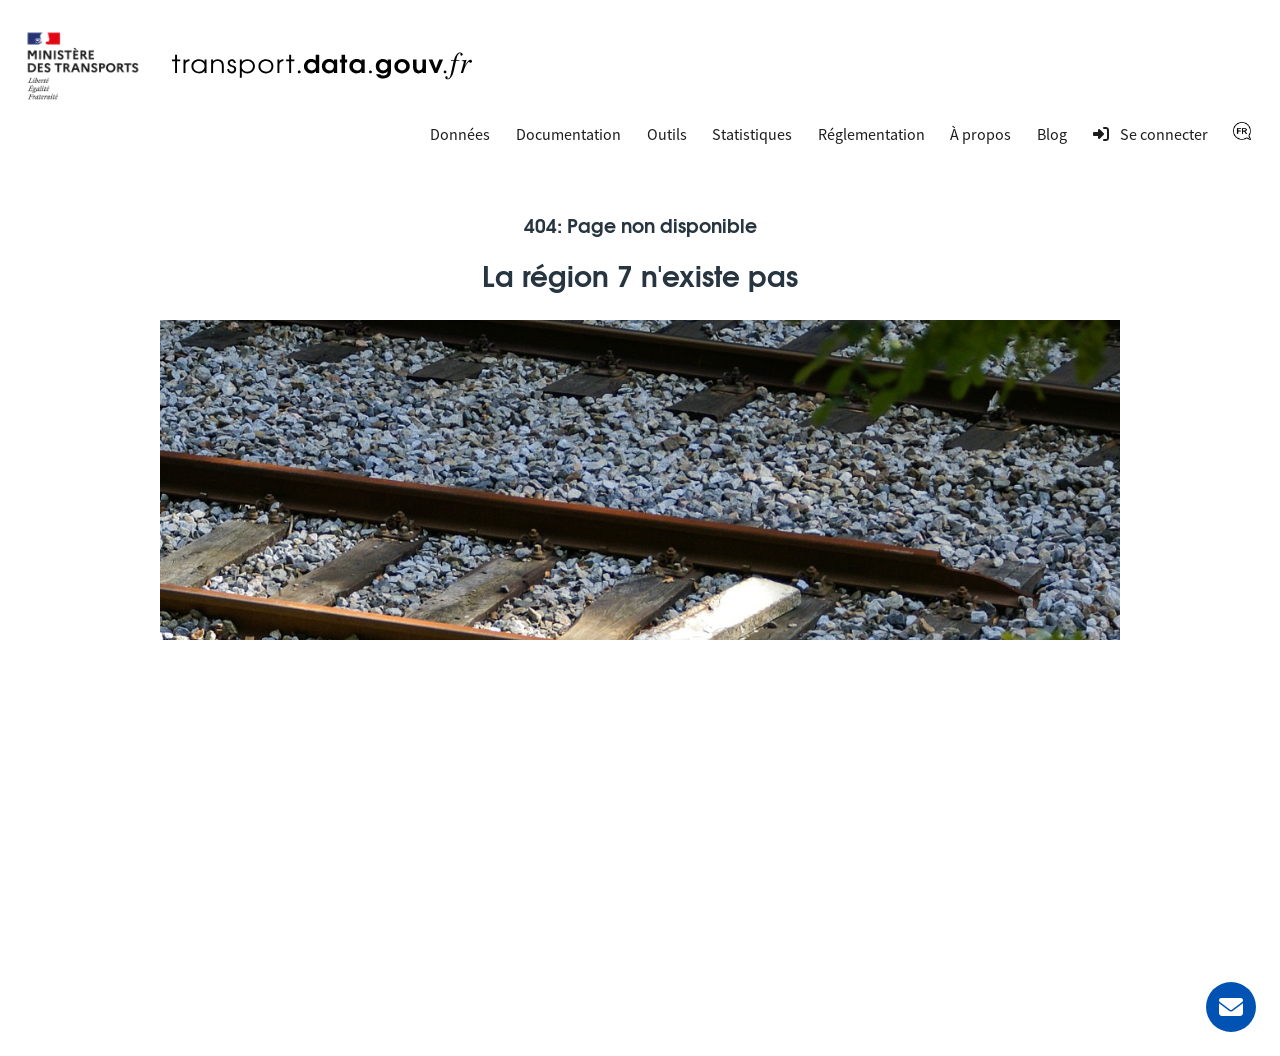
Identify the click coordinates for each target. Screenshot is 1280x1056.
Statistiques (752, 134)
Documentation (568, 134)
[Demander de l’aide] (1231, 1007)
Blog (1052, 134)
